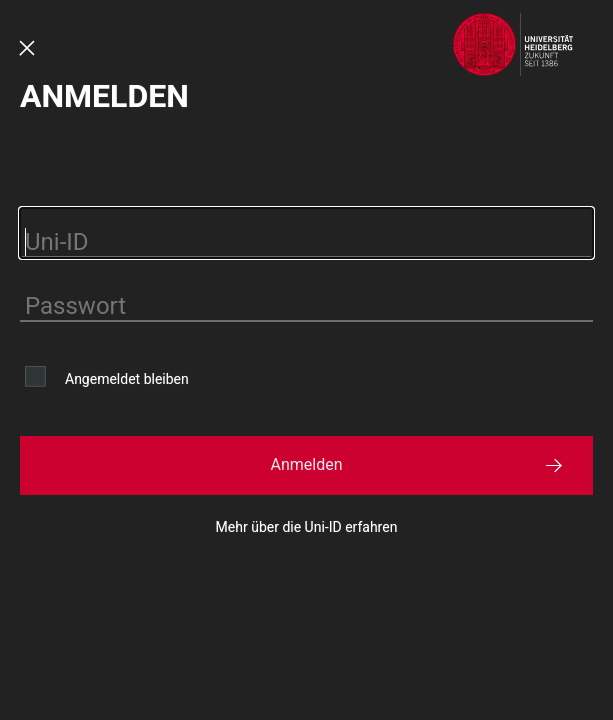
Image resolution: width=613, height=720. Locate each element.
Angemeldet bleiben (127, 379)
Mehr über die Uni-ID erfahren (307, 527)
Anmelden (306, 464)
